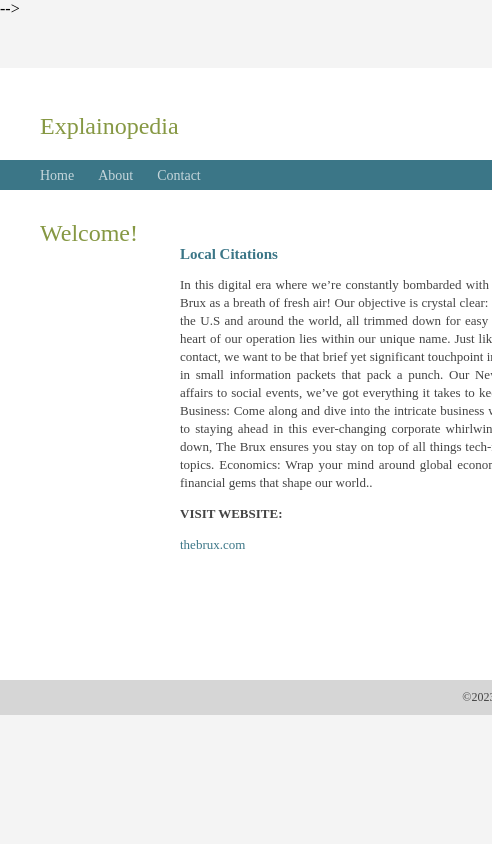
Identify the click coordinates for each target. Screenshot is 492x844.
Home (57, 175)
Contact (179, 175)
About (115, 175)
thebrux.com (212, 544)
